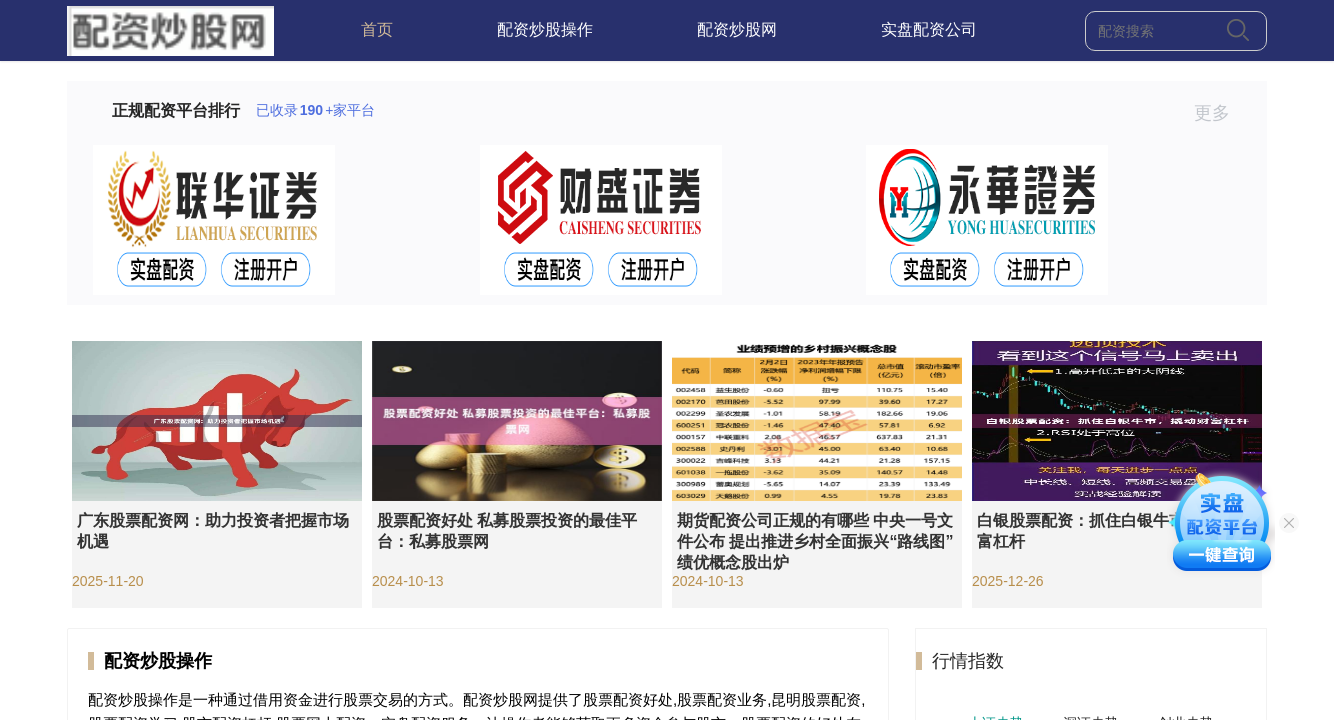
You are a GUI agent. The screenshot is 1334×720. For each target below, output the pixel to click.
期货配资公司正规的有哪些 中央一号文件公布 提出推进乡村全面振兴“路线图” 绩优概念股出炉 (815, 541)
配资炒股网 (737, 29)
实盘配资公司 (929, 29)
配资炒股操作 (545, 29)
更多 (1220, 113)
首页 (377, 29)
